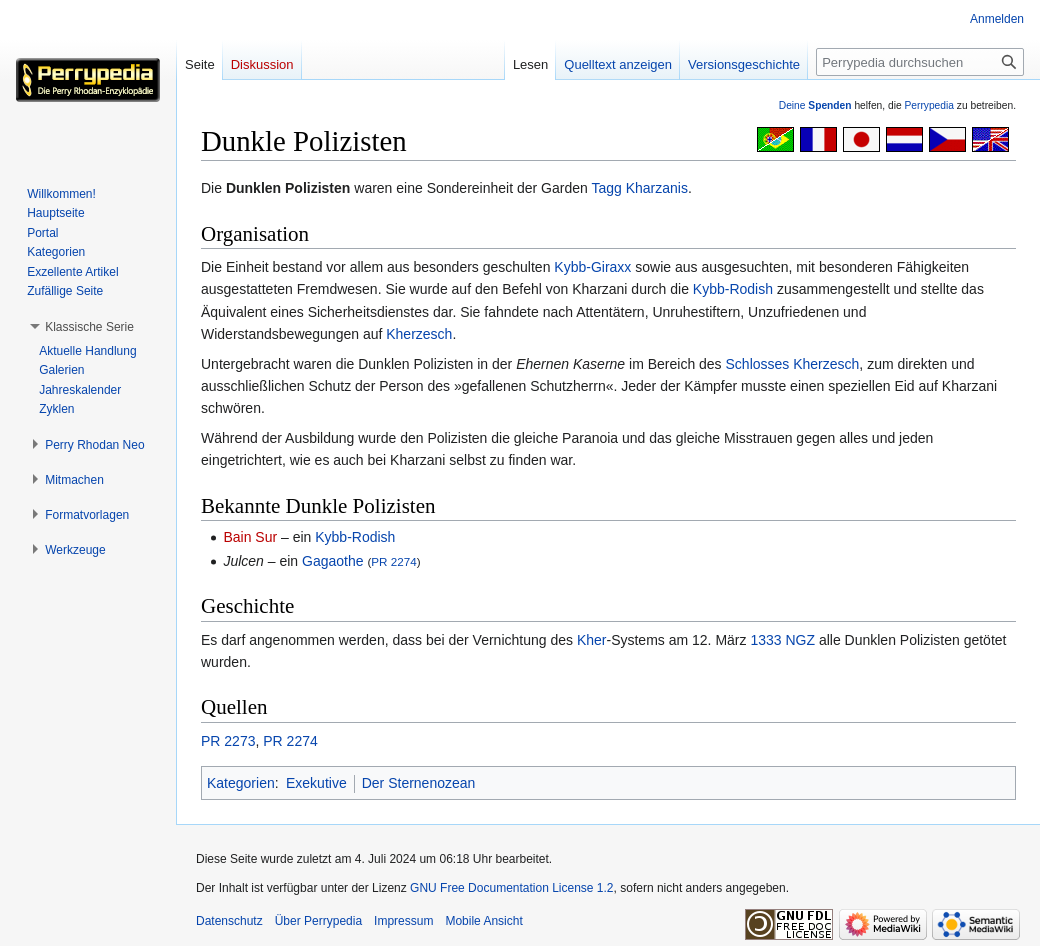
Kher (592, 640)
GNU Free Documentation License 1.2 (511, 888)
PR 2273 (228, 741)
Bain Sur (250, 537)
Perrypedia (929, 105)
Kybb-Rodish (733, 289)
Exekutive (316, 783)
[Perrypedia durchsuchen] (920, 62)
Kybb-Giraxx (592, 267)
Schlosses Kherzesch (793, 364)
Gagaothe (333, 561)
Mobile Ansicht (483, 921)
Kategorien (241, 783)
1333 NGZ (782, 640)
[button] (89, 327)
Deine (815, 105)
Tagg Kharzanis (639, 188)
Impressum (403, 921)
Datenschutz (229, 921)
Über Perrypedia (318, 921)
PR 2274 (393, 561)
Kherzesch (419, 334)
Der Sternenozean (419, 783)
